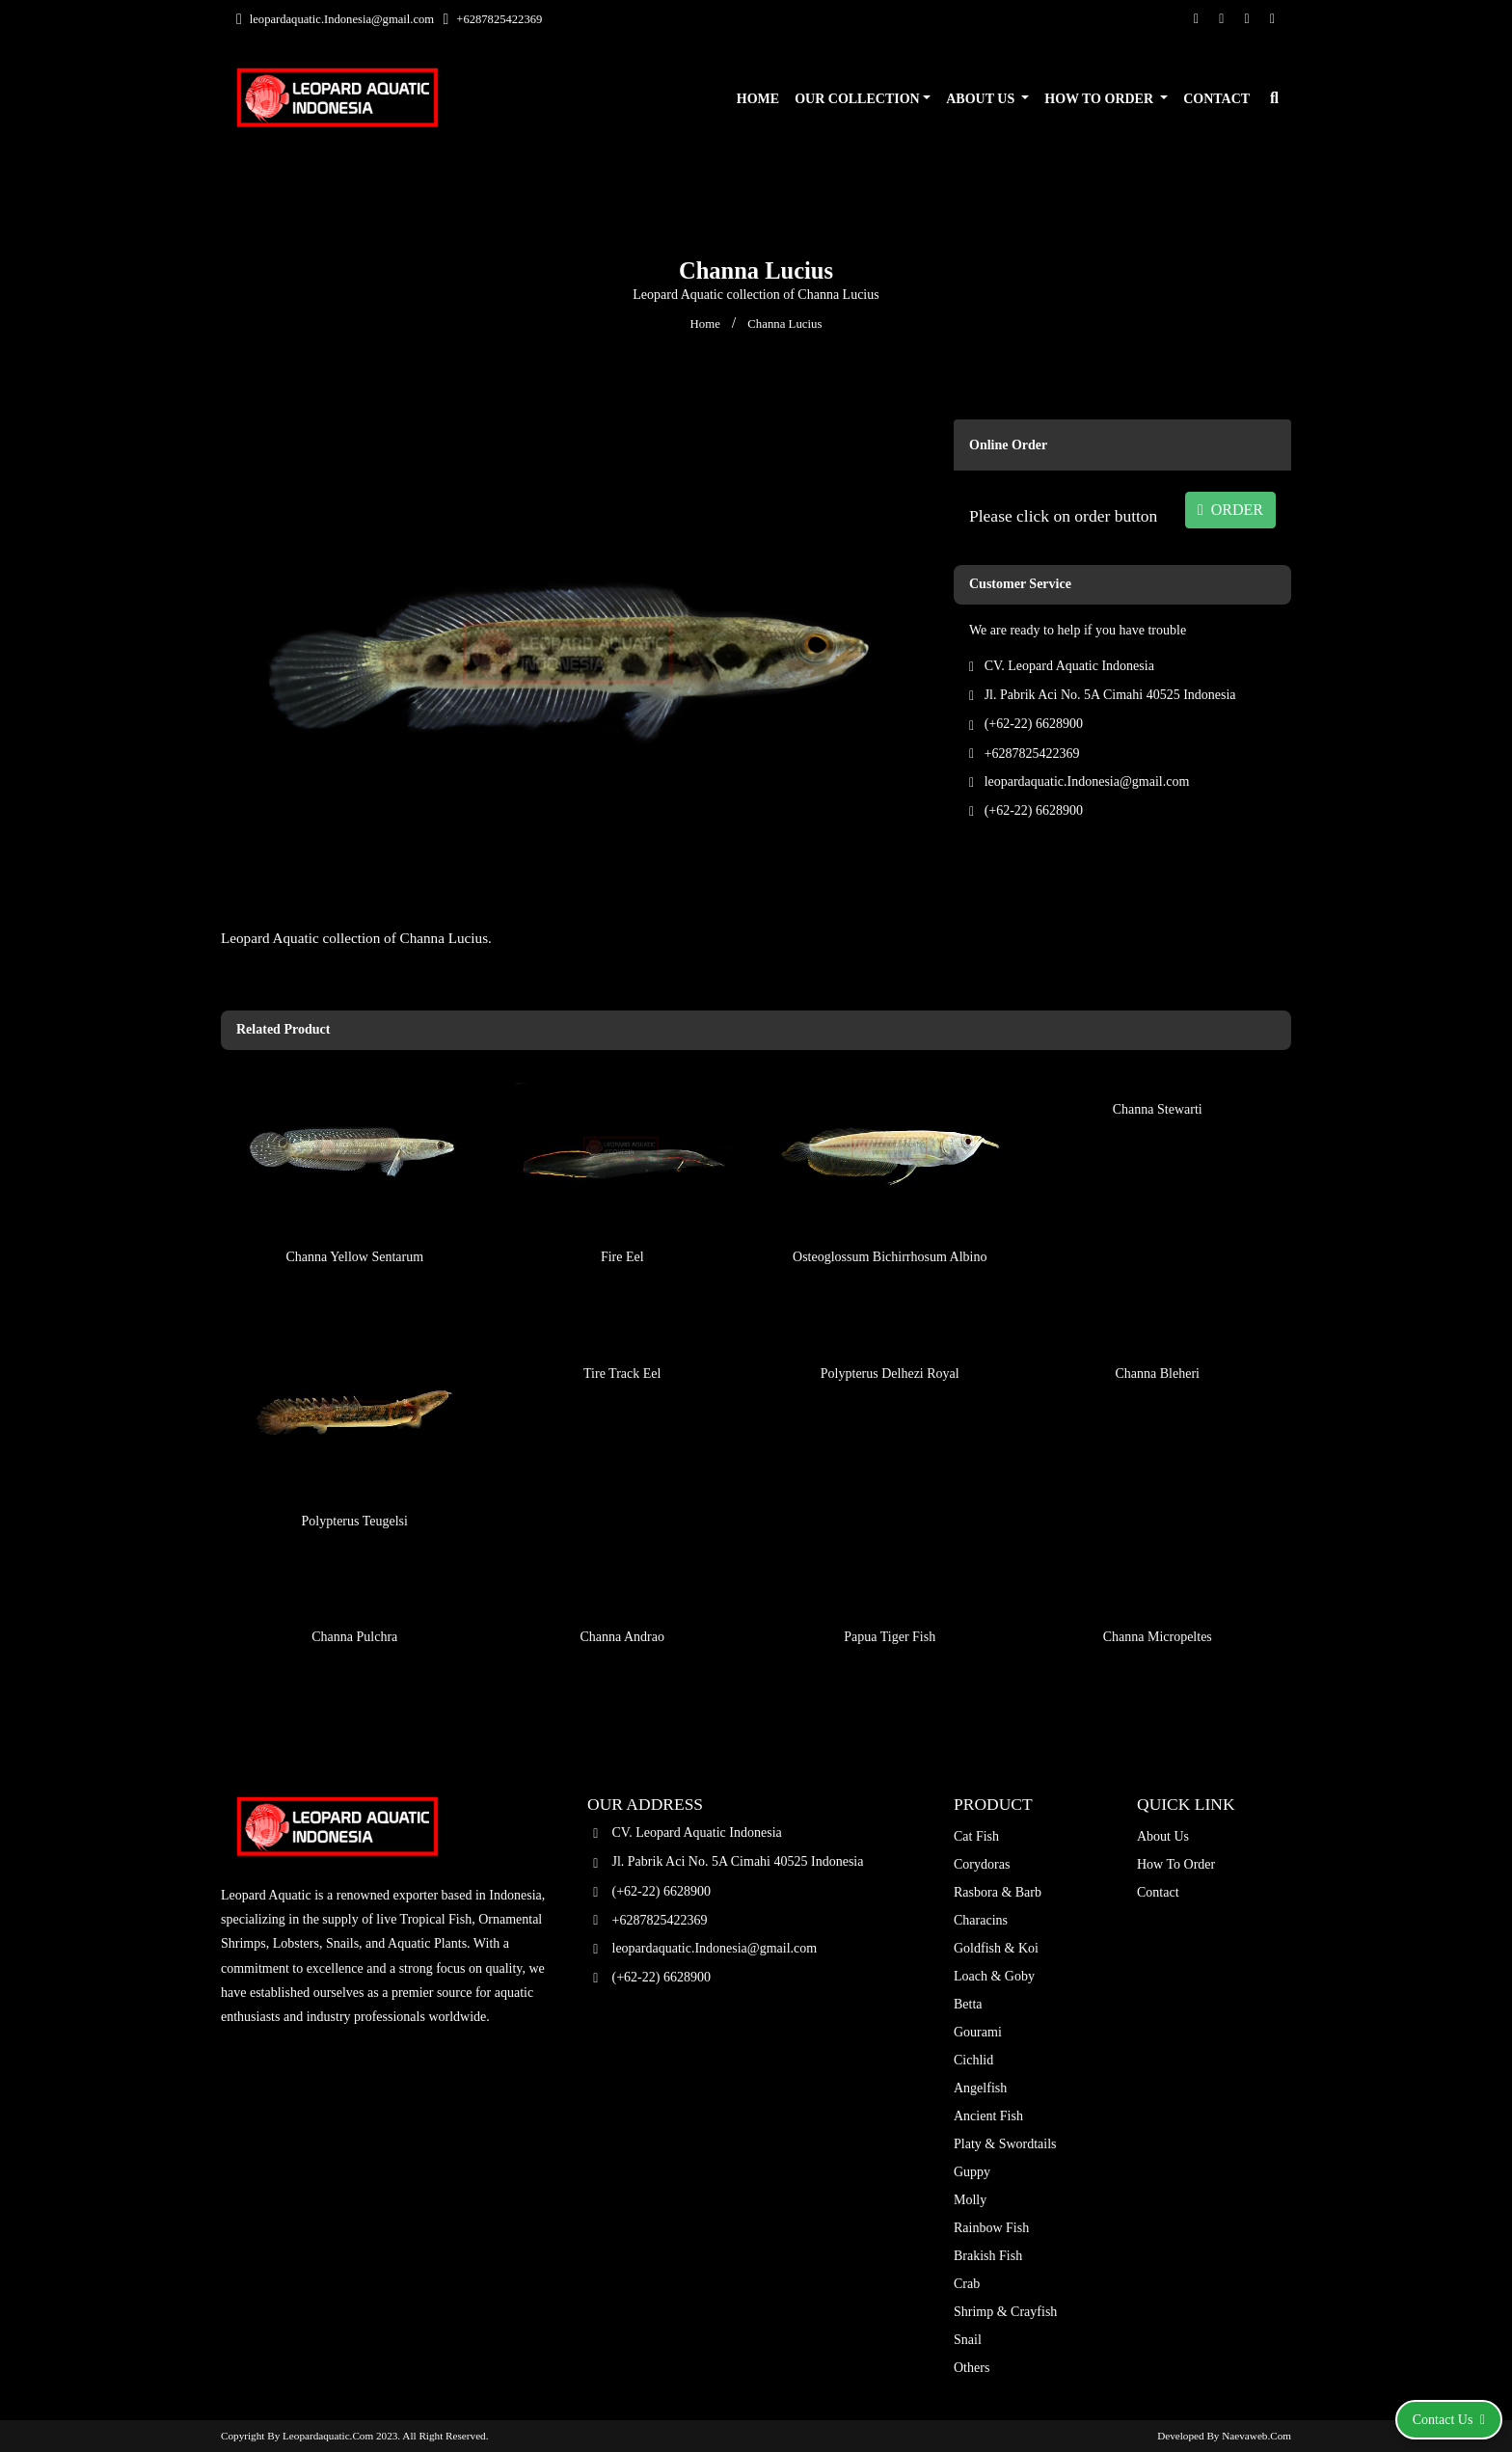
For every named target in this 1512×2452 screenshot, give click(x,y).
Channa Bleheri (1158, 1323)
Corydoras (982, 1864)
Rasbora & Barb (997, 1892)
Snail (968, 2339)
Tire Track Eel (622, 1323)
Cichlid (973, 2060)
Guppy (972, 2172)
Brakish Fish (988, 2256)
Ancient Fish (988, 2116)
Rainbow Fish (991, 2228)
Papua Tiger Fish (889, 1586)
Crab (967, 2284)
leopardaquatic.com (328, 2435)
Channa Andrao (622, 1586)
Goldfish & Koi (996, 1948)
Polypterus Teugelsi (355, 1471)
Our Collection (857, 99)
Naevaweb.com (1256, 2435)
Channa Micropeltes (1157, 1586)
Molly (970, 2200)
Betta (968, 2004)
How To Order (1100, 99)
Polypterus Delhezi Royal (890, 1323)
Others (971, 2367)
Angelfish (980, 2088)
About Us (981, 99)
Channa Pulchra (354, 1586)
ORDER (1230, 509)
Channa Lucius (784, 324)
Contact (1216, 99)
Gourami (978, 2032)
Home (758, 99)
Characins (981, 1920)
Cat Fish (976, 1836)
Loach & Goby (994, 1976)
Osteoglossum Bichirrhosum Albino (889, 1206)
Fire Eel (622, 1206)
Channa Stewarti (1157, 1059)
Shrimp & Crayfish (1005, 2311)
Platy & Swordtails (1005, 2144)
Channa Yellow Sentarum (354, 1206)
